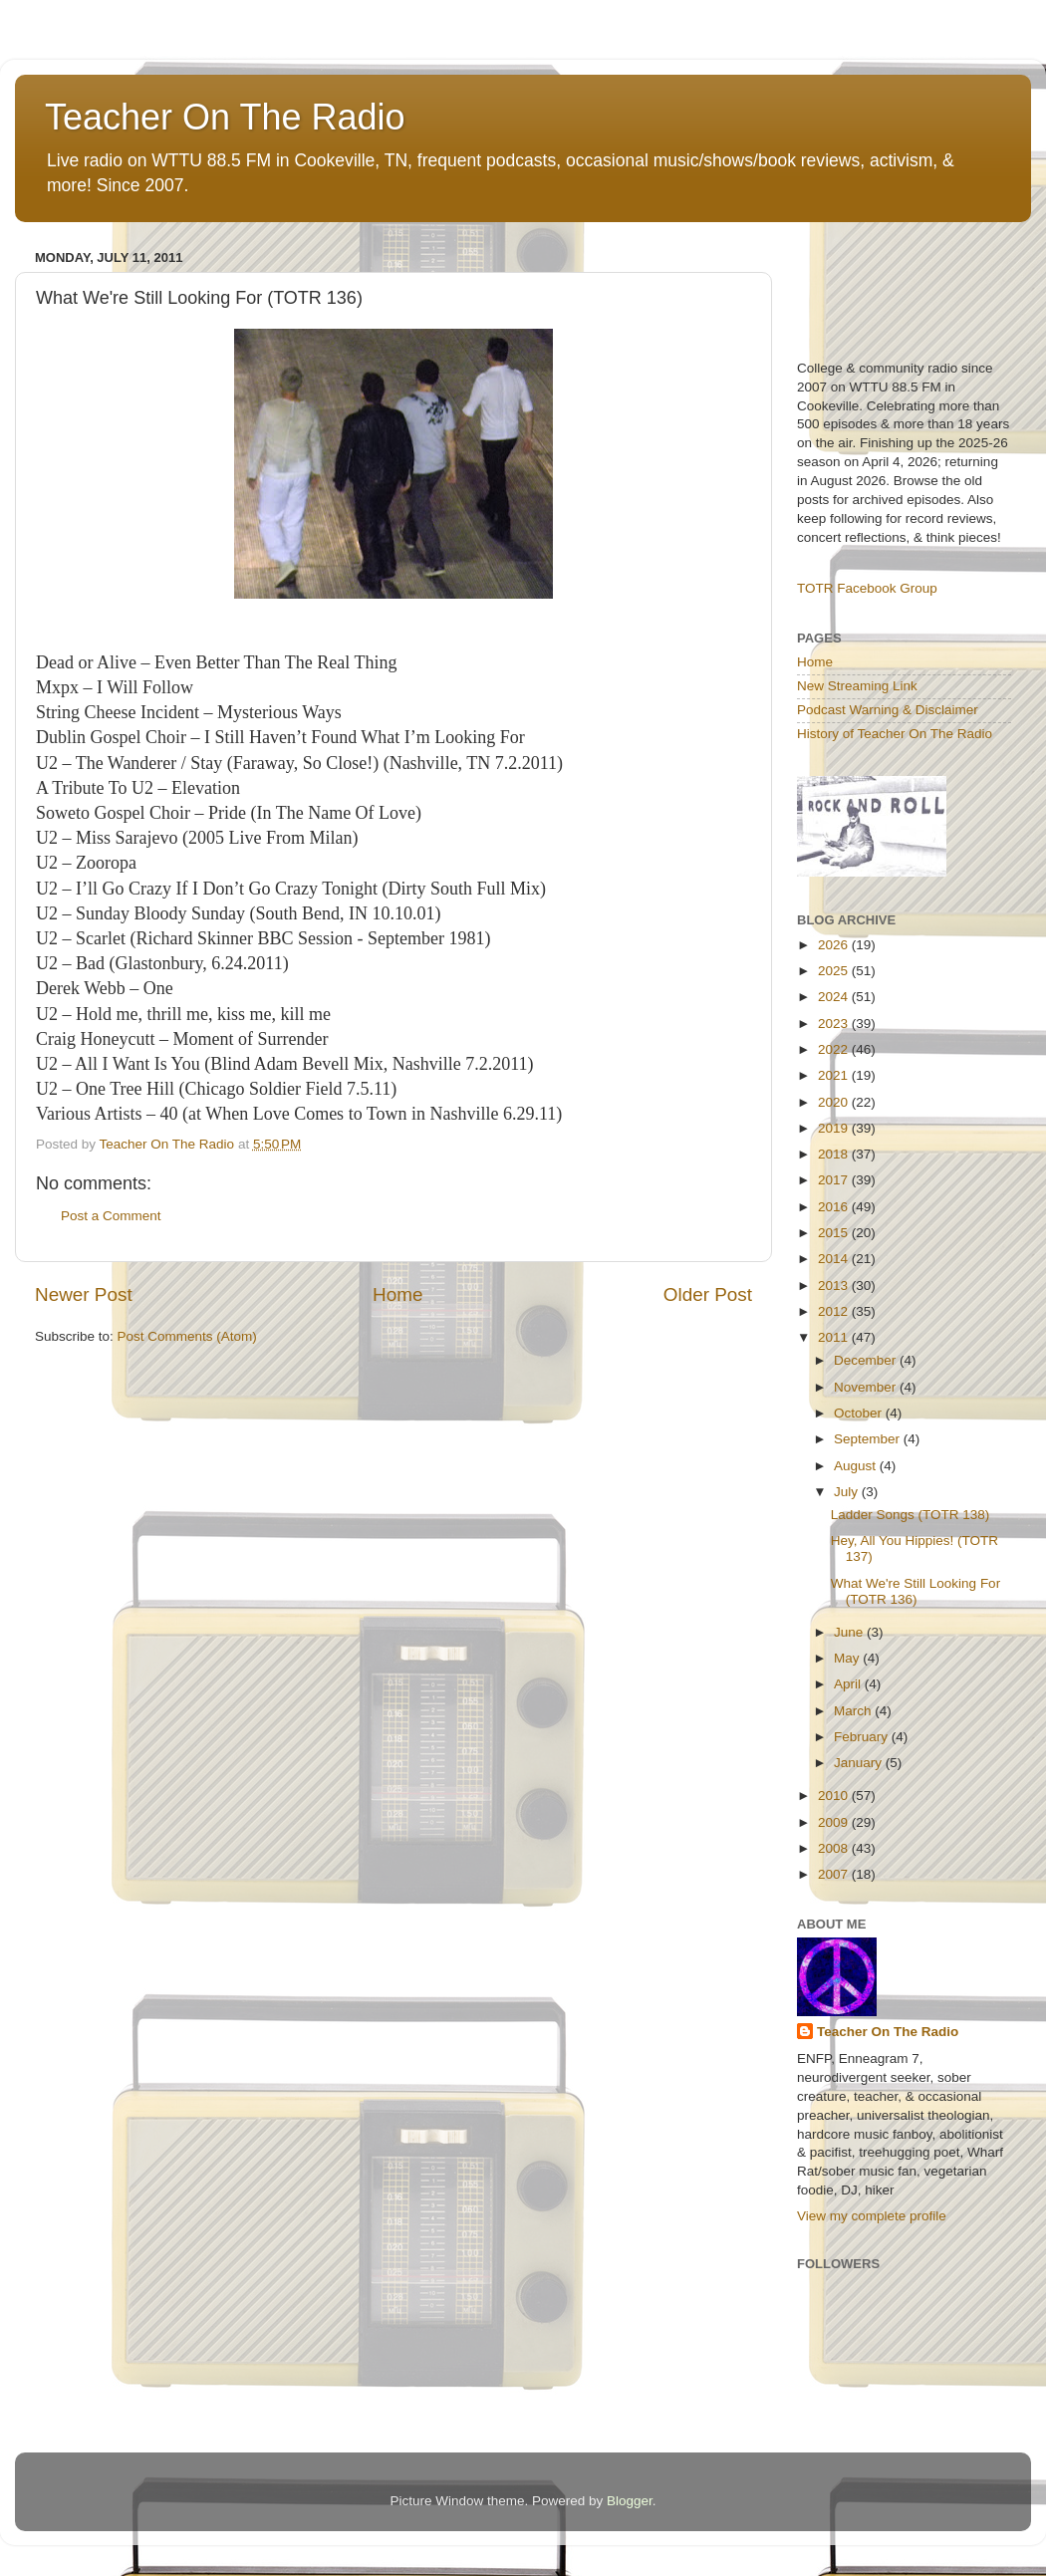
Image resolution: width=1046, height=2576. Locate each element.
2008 (835, 1848)
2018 (835, 1154)
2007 (835, 1874)
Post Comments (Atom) (187, 1336)
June (850, 1632)
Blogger (630, 2500)
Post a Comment (111, 1215)
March (854, 1710)
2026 (835, 944)
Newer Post (83, 1294)
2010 (835, 1795)
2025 (835, 970)
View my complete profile (871, 2215)
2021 (835, 1075)
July (848, 1491)
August (857, 1465)
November (867, 1387)
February (863, 1736)
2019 (835, 1128)
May (848, 1658)
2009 (835, 1822)
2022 (835, 1049)
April (849, 1683)
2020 (835, 1102)
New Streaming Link (857, 685)
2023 (835, 1023)
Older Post (707, 1294)
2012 (835, 1311)
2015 (835, 1232)
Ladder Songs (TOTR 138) (910, 1514)
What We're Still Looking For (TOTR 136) (915, 1591)
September (869, 1438)
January (860, 1762)
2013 (835, 1285)
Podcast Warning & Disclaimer (887, 709)
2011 (835, 1337)
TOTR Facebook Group (867, 588)
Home (397, 1294)
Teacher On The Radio (225, 117)
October (860, 1413)
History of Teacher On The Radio (894, 733)
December (867, 1360)
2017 (835, 1179)
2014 (835, 1258)
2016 (835, 1206)
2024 (835, 996)
